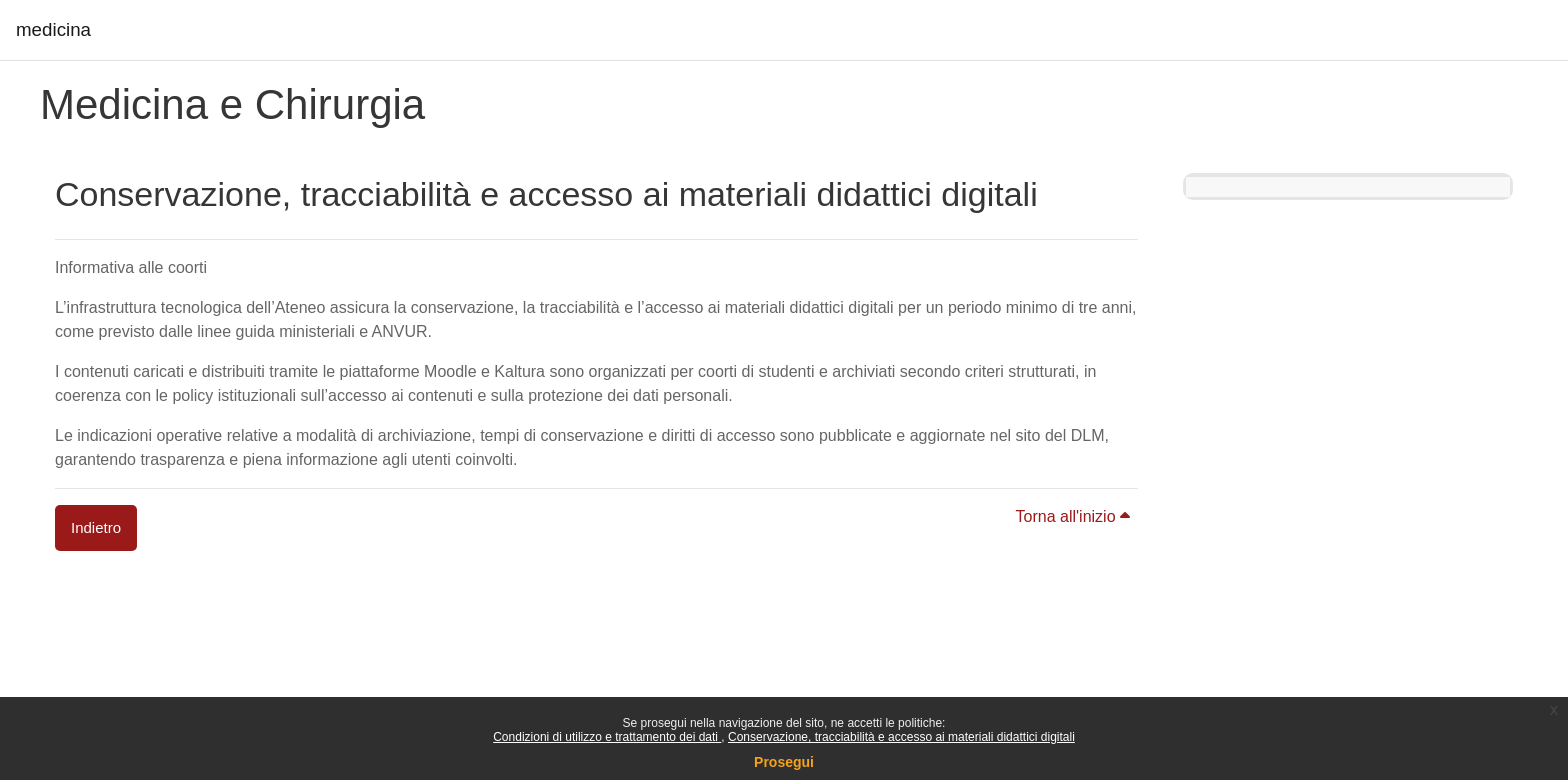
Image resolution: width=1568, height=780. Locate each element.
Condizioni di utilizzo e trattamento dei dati (607, 737)
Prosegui (784, 762)
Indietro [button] (96, 527)
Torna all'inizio (1073, 516)
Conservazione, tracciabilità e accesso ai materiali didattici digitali (901, 737)
